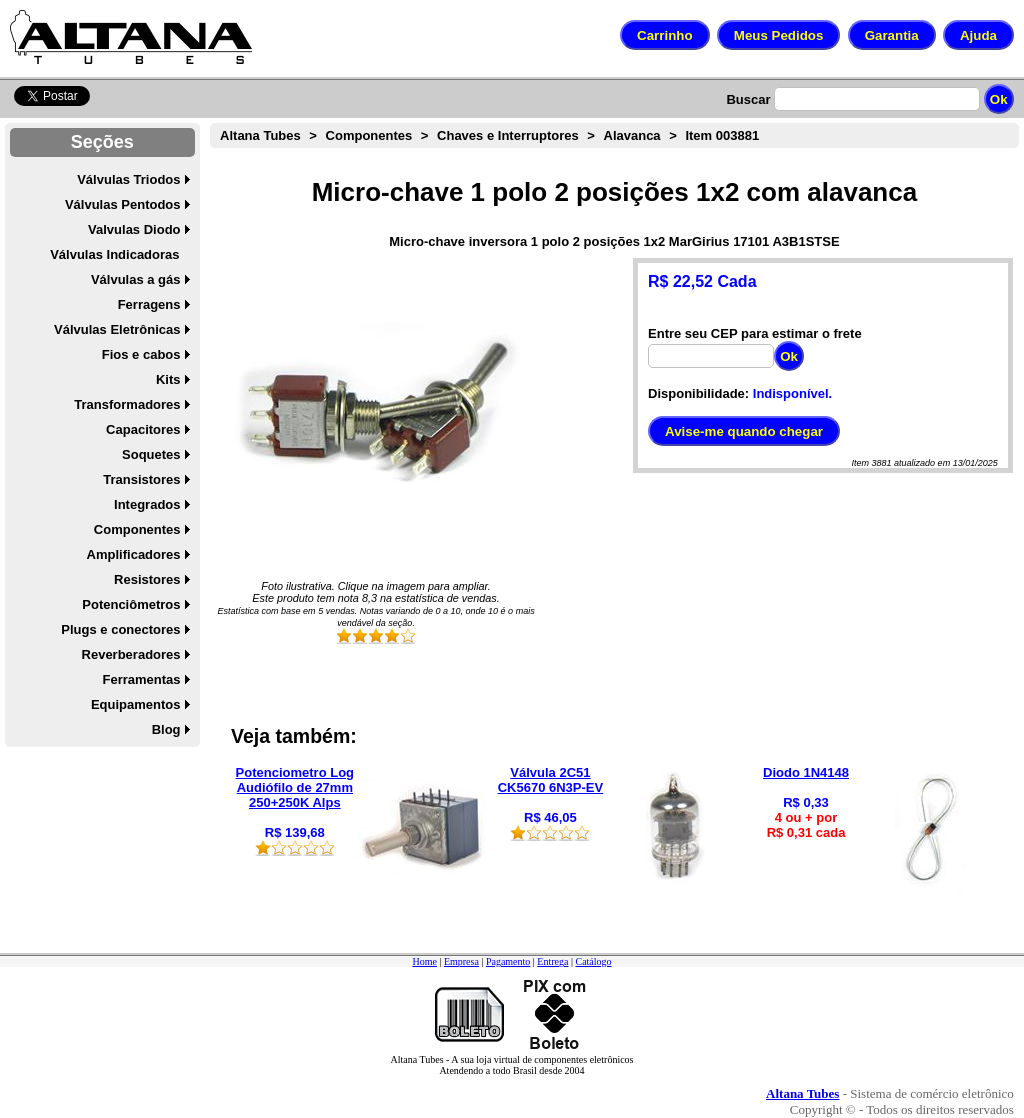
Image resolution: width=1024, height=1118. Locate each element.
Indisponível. (792, 393)
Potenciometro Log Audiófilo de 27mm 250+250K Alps (295, 787)
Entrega (552, 961)
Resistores (147, 579)
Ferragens (149, 304)
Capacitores (143, 429)
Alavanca (632, 135)
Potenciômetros (131, 604)
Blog (166, 729)
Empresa (461, 961)
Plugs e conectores (120, 629)
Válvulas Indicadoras (114, 254)
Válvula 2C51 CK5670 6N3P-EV (551, 780)
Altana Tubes (260, 135)
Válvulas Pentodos (123, 204)
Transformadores (127, 404)
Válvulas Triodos (128, 179)
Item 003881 (722, 135)
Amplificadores (134, 554)
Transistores (141, 479)
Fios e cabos (141, 354)
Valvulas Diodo (134, 229)
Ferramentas (141, 679)
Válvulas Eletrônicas (117, 329)
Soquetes (151, 454)
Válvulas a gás (136, 279)
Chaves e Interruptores (508, 135)
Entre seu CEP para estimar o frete (755, 333)
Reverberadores (131, 654)
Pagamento (508, 961)
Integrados (147, 504)
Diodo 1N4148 (806, 772)
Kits (168, 379)
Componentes (137, 529)
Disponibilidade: (698, 393)
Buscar (748, 99)
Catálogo (593, 961)
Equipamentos (136, 704)
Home (424, 961)
